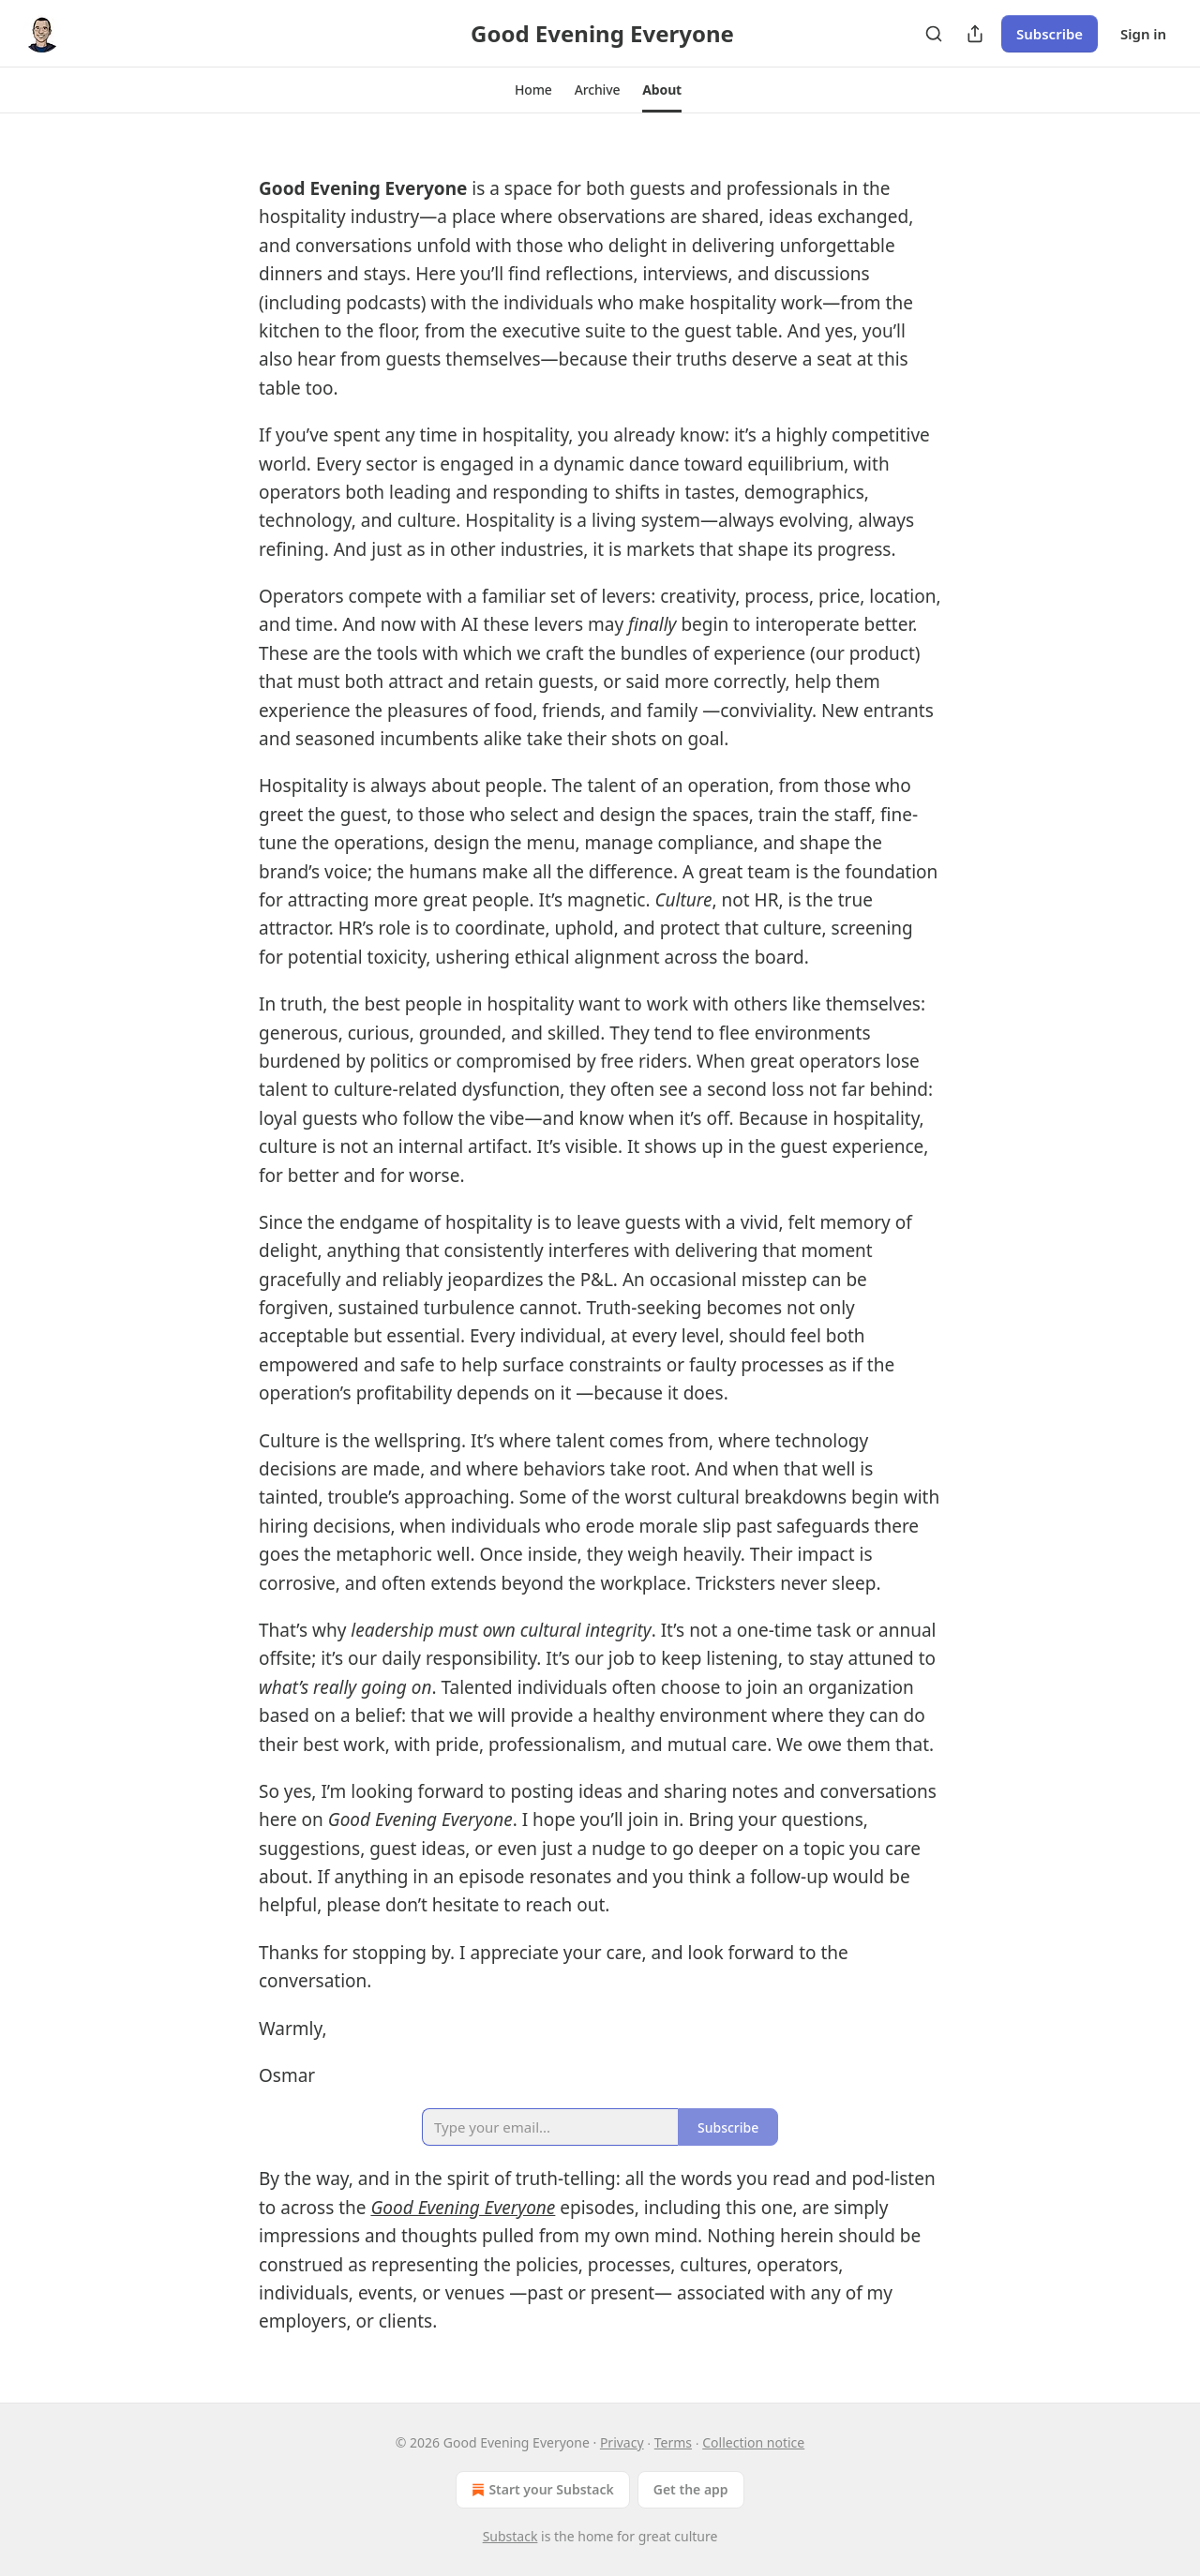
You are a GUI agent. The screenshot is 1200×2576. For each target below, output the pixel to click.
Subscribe (1049, 33)
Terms (673, 2442)
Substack (510, 2536)
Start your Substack (540, 2489)
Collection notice (753, 2442)
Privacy (622, 2442)
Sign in (1143, 33)
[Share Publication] (975, 33)
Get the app (690, 2489)
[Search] (933, 33)
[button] (533, 89)
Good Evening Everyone (462, 2207)
